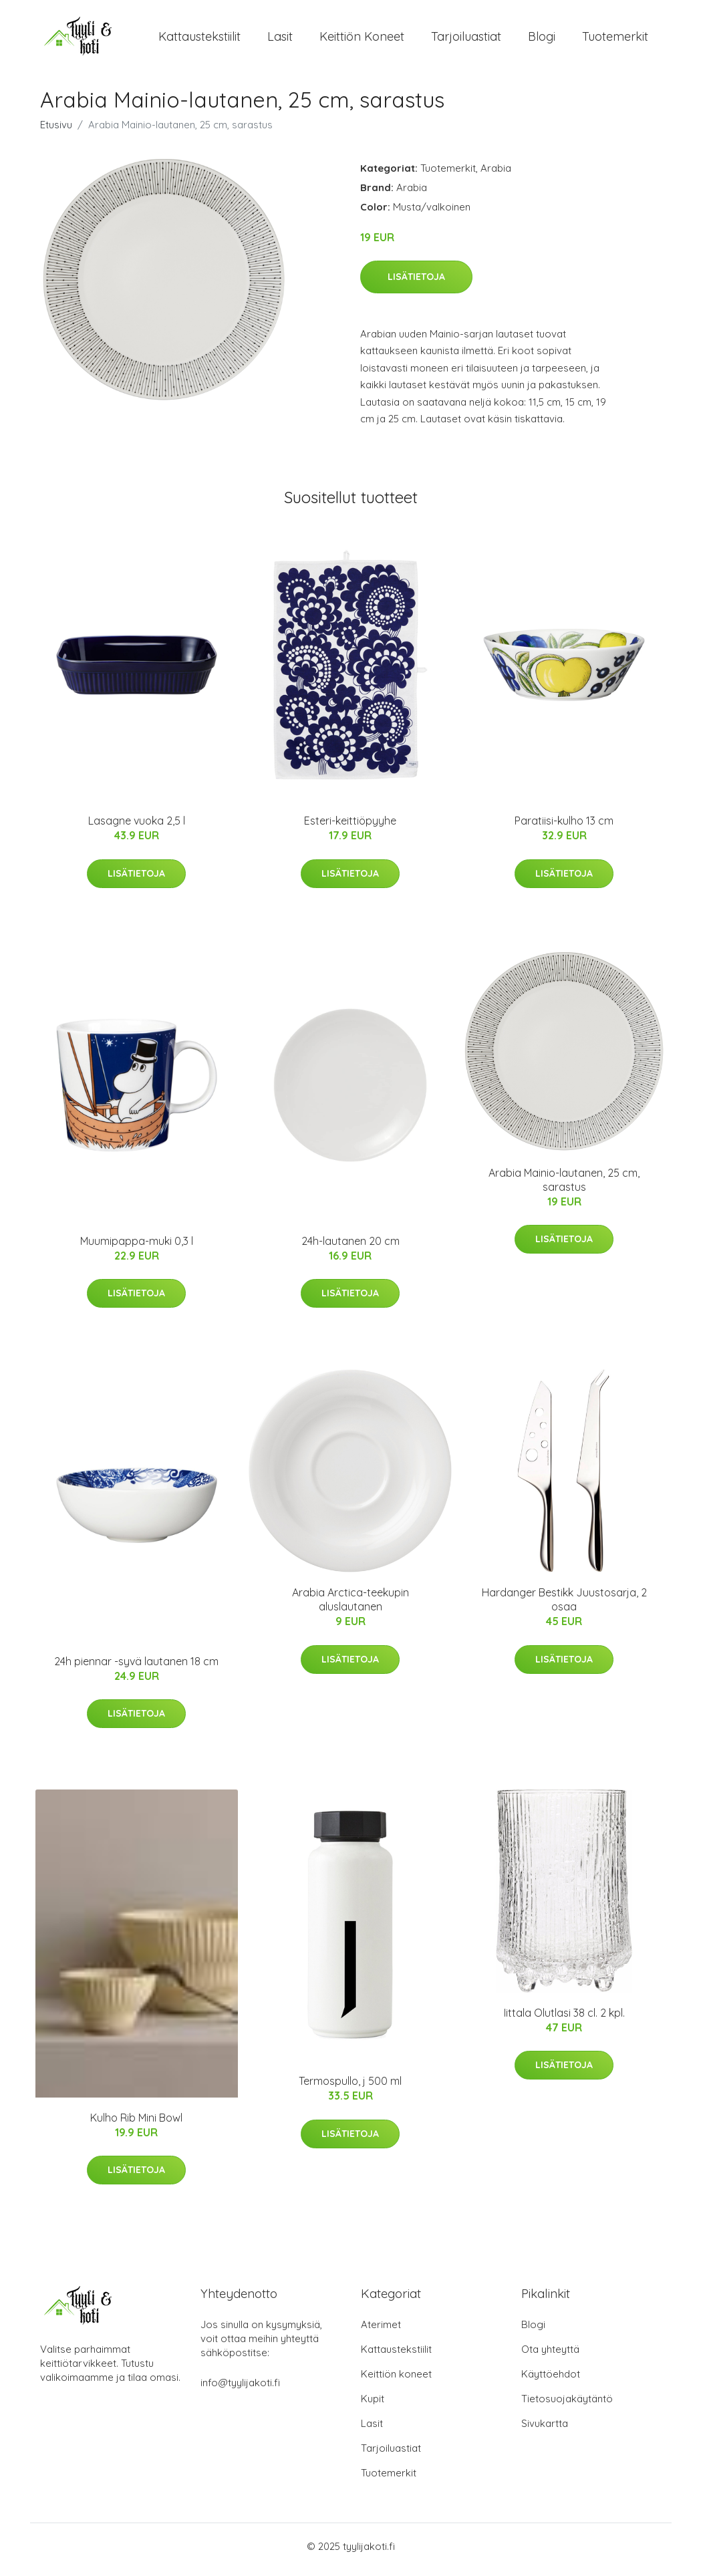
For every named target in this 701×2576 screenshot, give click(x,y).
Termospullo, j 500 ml (350, 2088)
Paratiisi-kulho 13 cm (564, 828)
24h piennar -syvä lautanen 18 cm (136, 1668)
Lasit (280, 39)
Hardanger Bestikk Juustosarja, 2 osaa (564, 1606)
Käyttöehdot (550, 2380)
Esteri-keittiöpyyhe (350, 828)
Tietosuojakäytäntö (567, 2405)
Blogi (541, 39)
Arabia (495, 174)
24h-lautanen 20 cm (350, 1247)
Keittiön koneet (361, 39)
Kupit (372, 2405)
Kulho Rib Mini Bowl (136, 2124)
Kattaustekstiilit (199, 39)
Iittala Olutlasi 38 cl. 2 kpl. (564, 2019)
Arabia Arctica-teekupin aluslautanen (350, 1606)
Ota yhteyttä (550, 2355)
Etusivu (56, 131)
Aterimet (381, 2331)
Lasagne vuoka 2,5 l (136, 828)
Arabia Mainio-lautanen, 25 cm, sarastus (564, 1186)
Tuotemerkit (615, 39)
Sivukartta (544, 2430)
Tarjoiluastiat (466, 39)
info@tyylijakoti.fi (240, 2389)
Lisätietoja (416, 283)
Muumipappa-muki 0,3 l (136, 1247)
